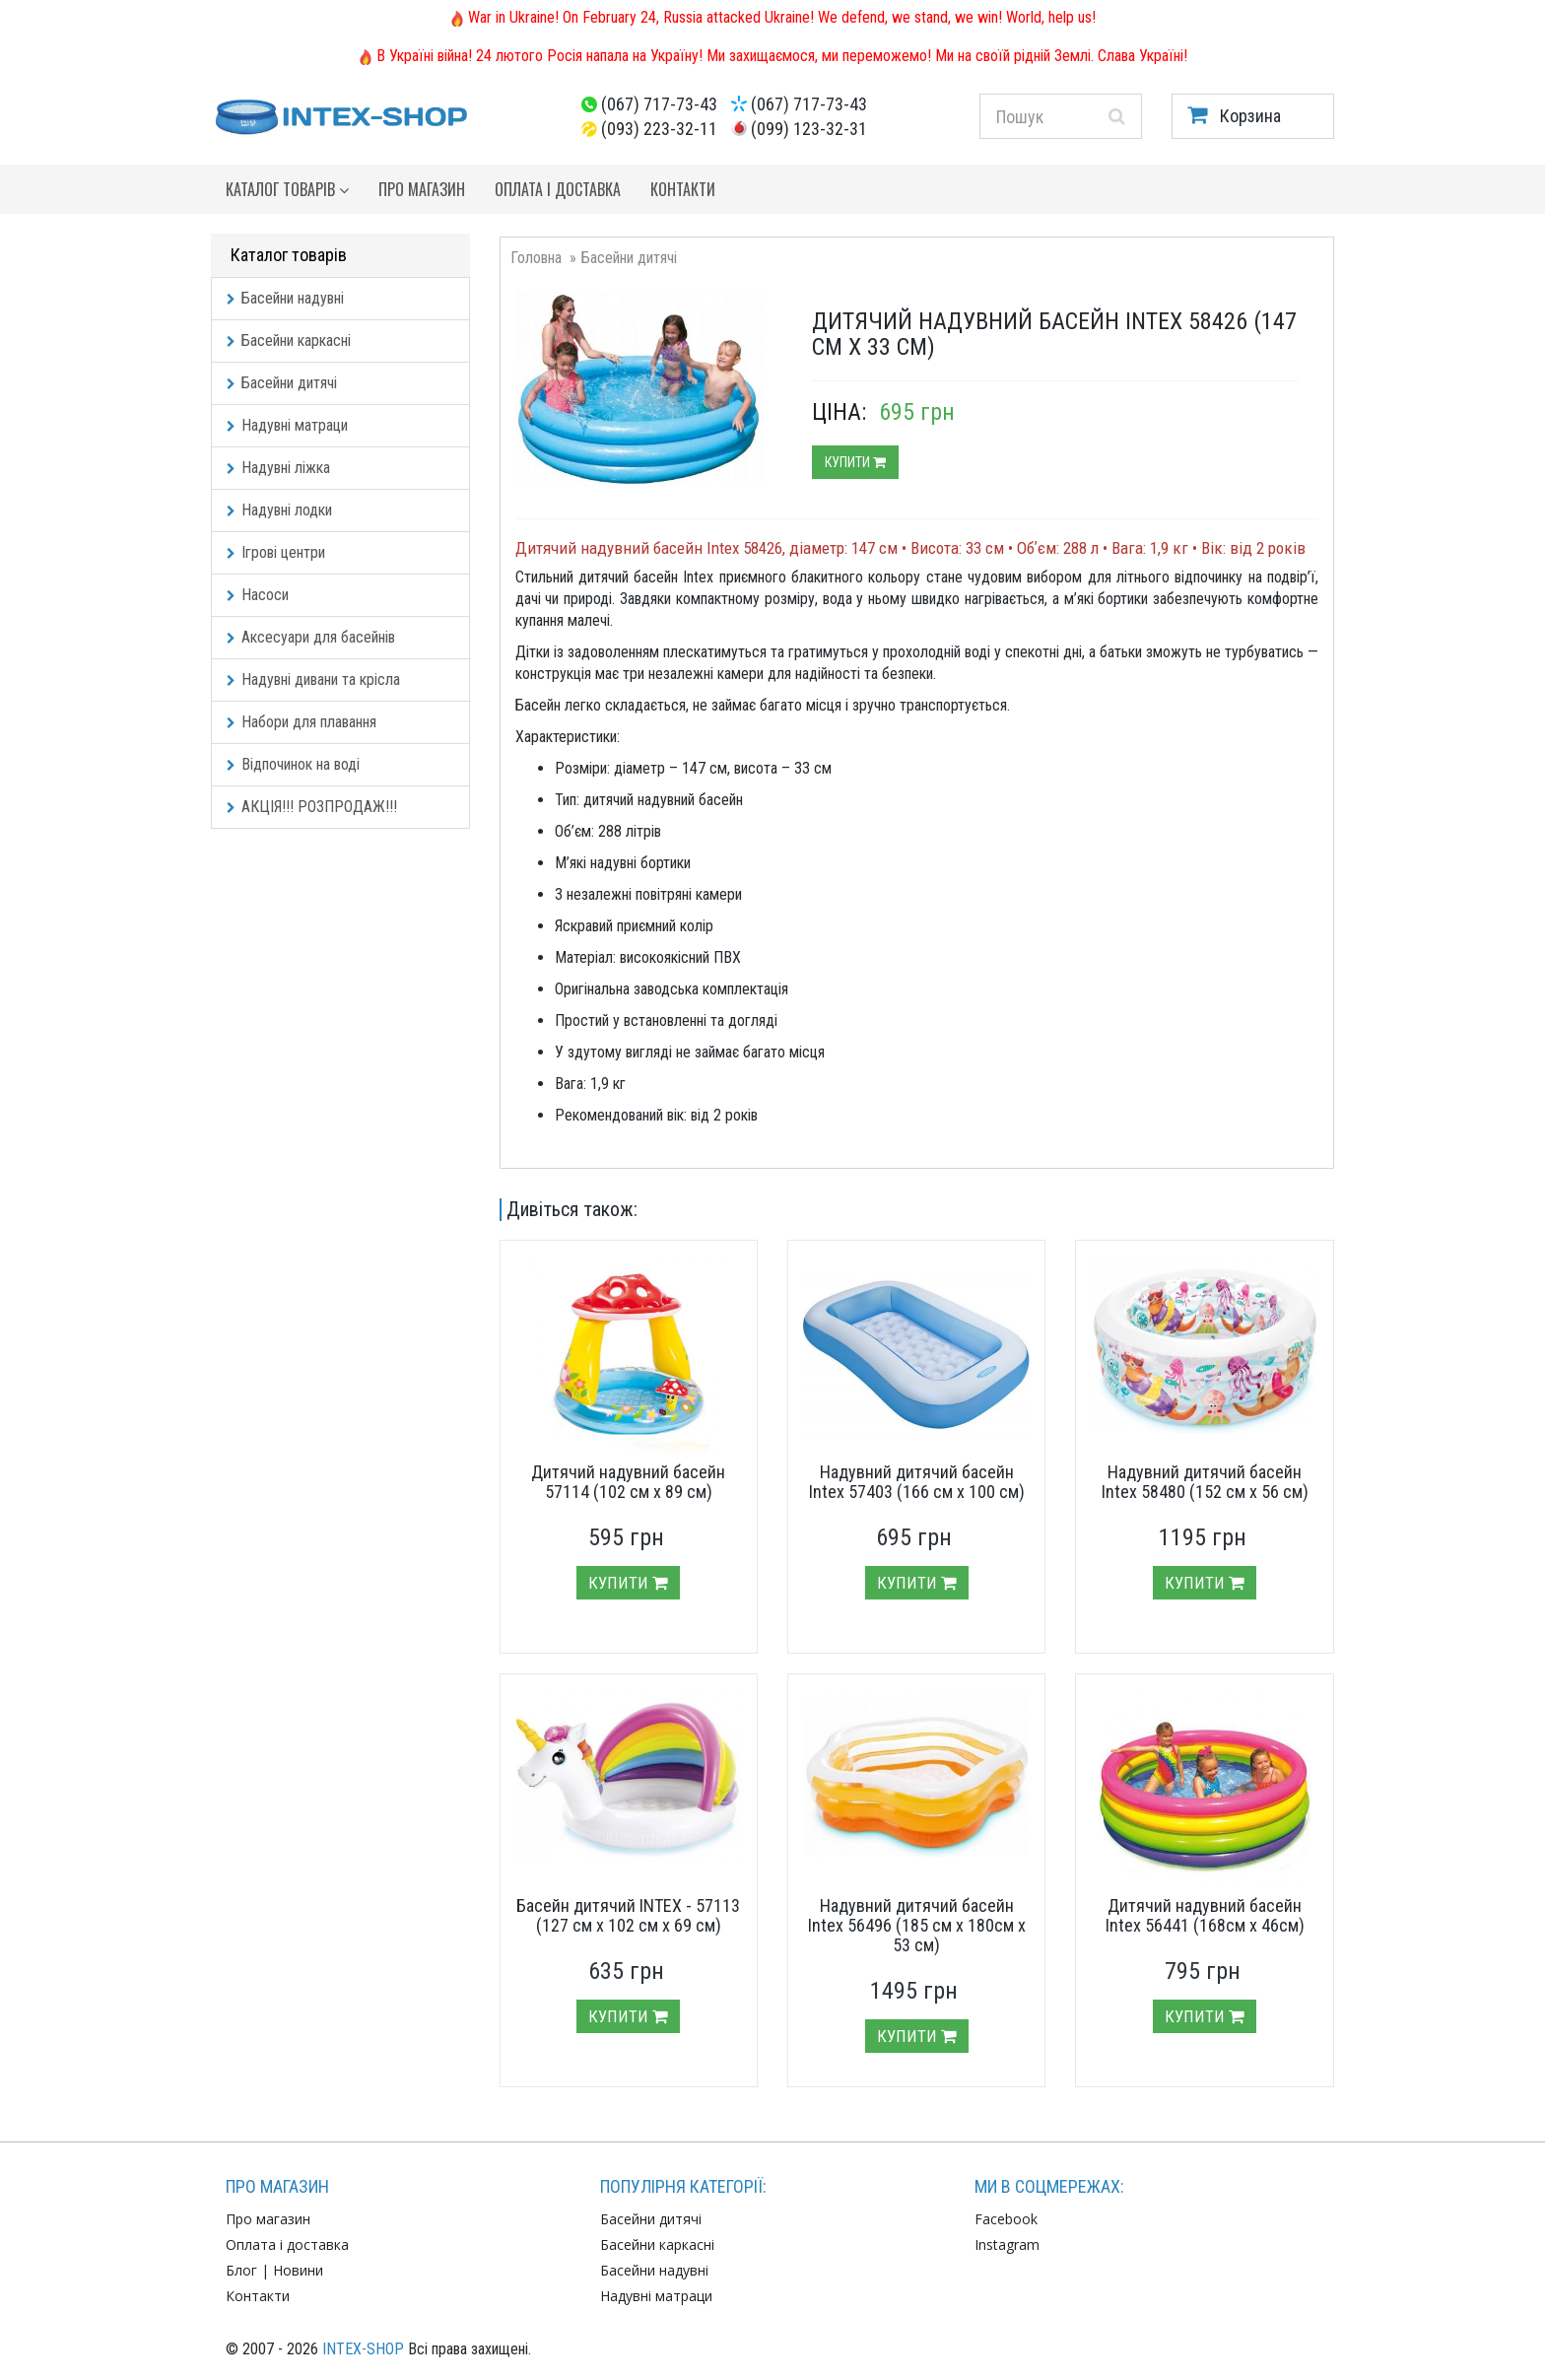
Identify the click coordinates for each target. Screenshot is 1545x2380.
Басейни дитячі (282, 383)
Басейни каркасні (289, 340)
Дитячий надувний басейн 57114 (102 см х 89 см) (628, 1482)
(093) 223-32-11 (659, 128)
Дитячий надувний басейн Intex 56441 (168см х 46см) (1205, 1915)
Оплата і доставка (558, 189)
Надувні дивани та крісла (313, 679)
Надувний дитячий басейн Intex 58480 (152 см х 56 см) (1205, 1482)
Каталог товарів (287, 189)
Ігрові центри (276, 552)
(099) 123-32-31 (809, 128)
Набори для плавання (301, 722)
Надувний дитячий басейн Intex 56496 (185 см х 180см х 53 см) (917, 1925)
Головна (536, 257)
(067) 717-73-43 (659, 104)
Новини (298, 2270)
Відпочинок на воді (293, 764)
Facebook (1006, 2219)
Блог (241, 2270)
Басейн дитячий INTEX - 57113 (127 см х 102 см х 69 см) (628, 1915)
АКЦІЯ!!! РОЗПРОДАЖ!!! (312, 806)
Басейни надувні (285, 298)
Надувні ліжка (278, 467)
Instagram (1007, 2244)
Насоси (258, 594)
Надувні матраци (287, 425)
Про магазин (421, 189)
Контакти (682, 189)
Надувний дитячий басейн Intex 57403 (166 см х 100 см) (917, 1482)
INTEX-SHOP (363, 2349)
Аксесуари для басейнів (311, 637)
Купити (855, 462)
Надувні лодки (279, 510)
